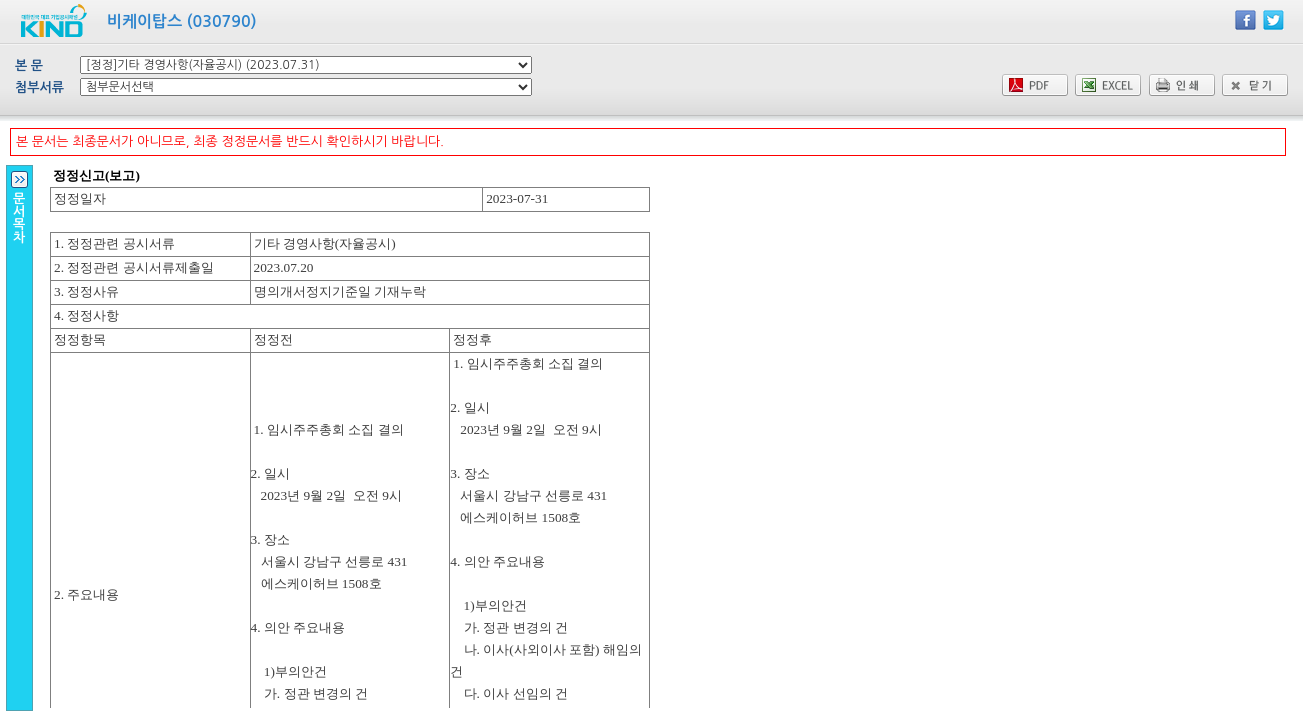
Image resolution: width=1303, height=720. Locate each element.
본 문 (29, 65)
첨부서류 (39, 87)
